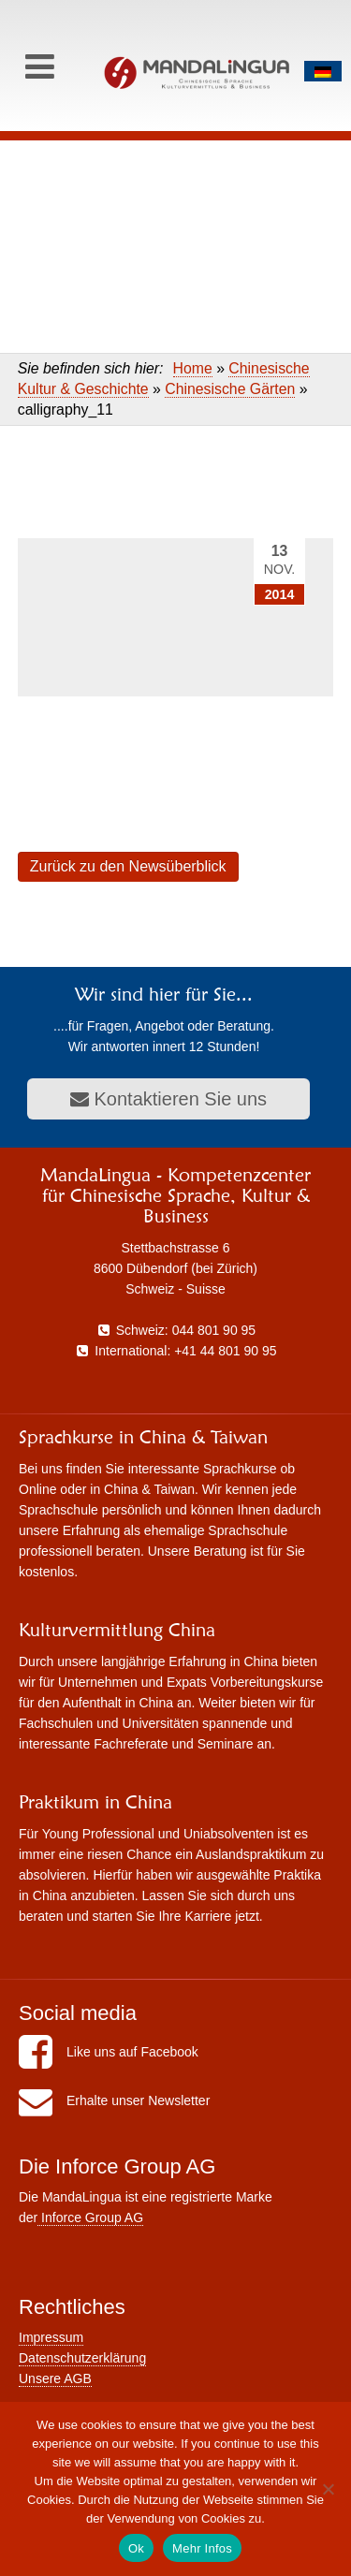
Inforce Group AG (90, 2217)
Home (192, 368)
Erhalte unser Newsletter (114, 2100)
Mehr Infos (202, 2548)
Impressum (51, 2337)
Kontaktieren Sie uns (168, 1099)
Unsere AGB (55, 2378)
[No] (327, 2489)
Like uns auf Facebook (108, 2051)
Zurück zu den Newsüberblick (128, 866)
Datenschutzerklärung (82, 2357)
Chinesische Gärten (230, 389)
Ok (136, 2548)
